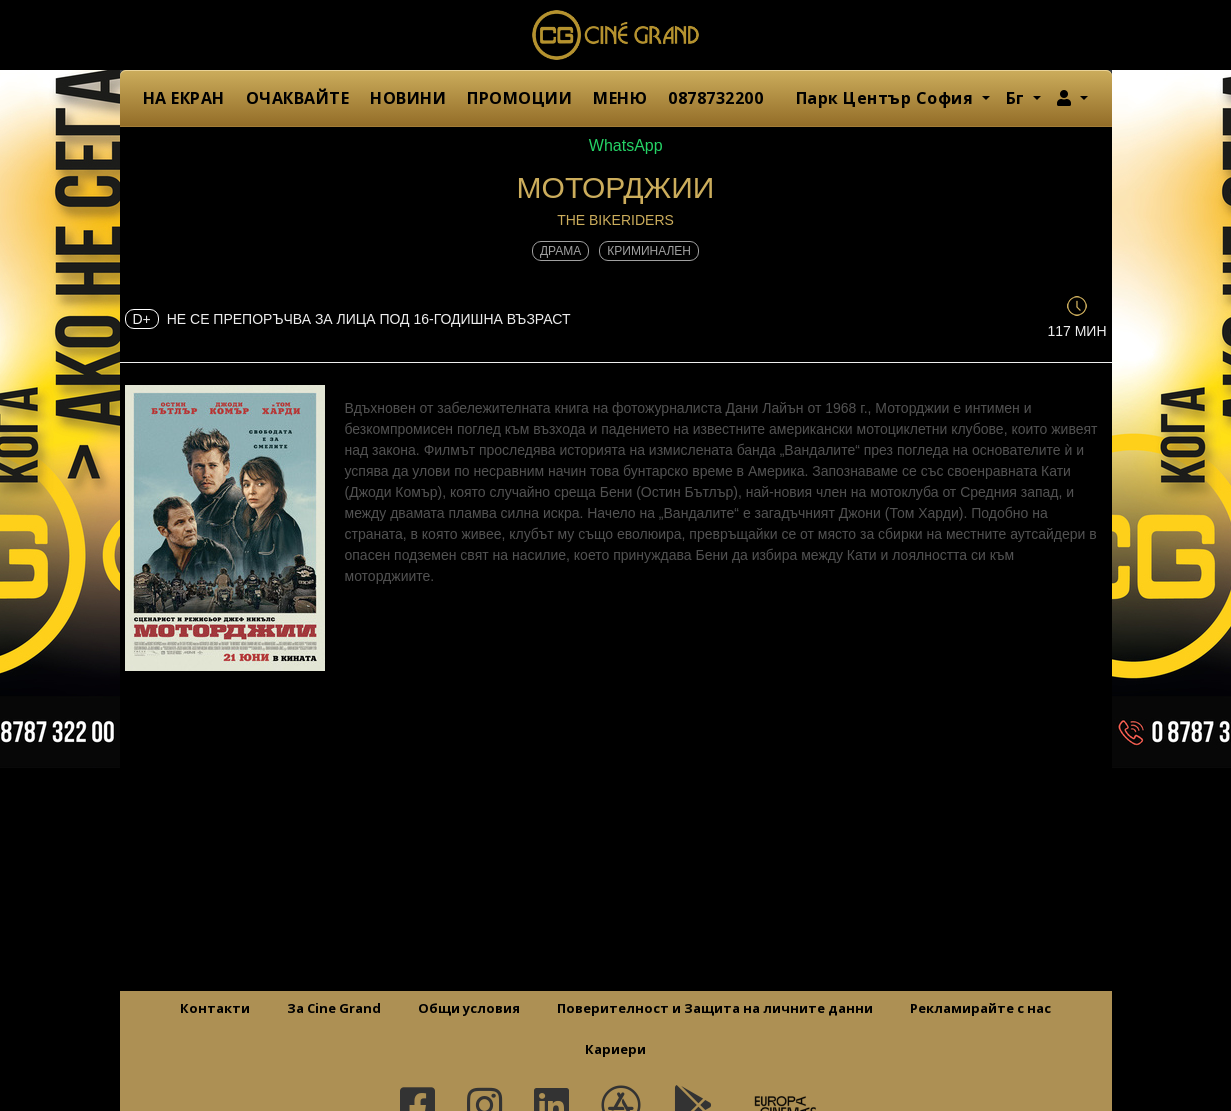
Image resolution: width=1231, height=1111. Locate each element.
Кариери (615, 1049)
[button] (1072, 98)
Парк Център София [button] (887, 98)
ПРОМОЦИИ (519, 98)
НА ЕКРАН (184, 98)
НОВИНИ (408, 98)
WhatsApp (615, 145)
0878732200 (715, 98)
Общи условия (469, 1008)
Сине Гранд (616, 35)
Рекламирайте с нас (980, 1008)
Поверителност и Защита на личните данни (715, 1008)
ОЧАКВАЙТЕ (298, 98)
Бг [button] (1018, 98)
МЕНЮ (620, 98)
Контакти (215, 1008)
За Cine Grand (334, 1008)
